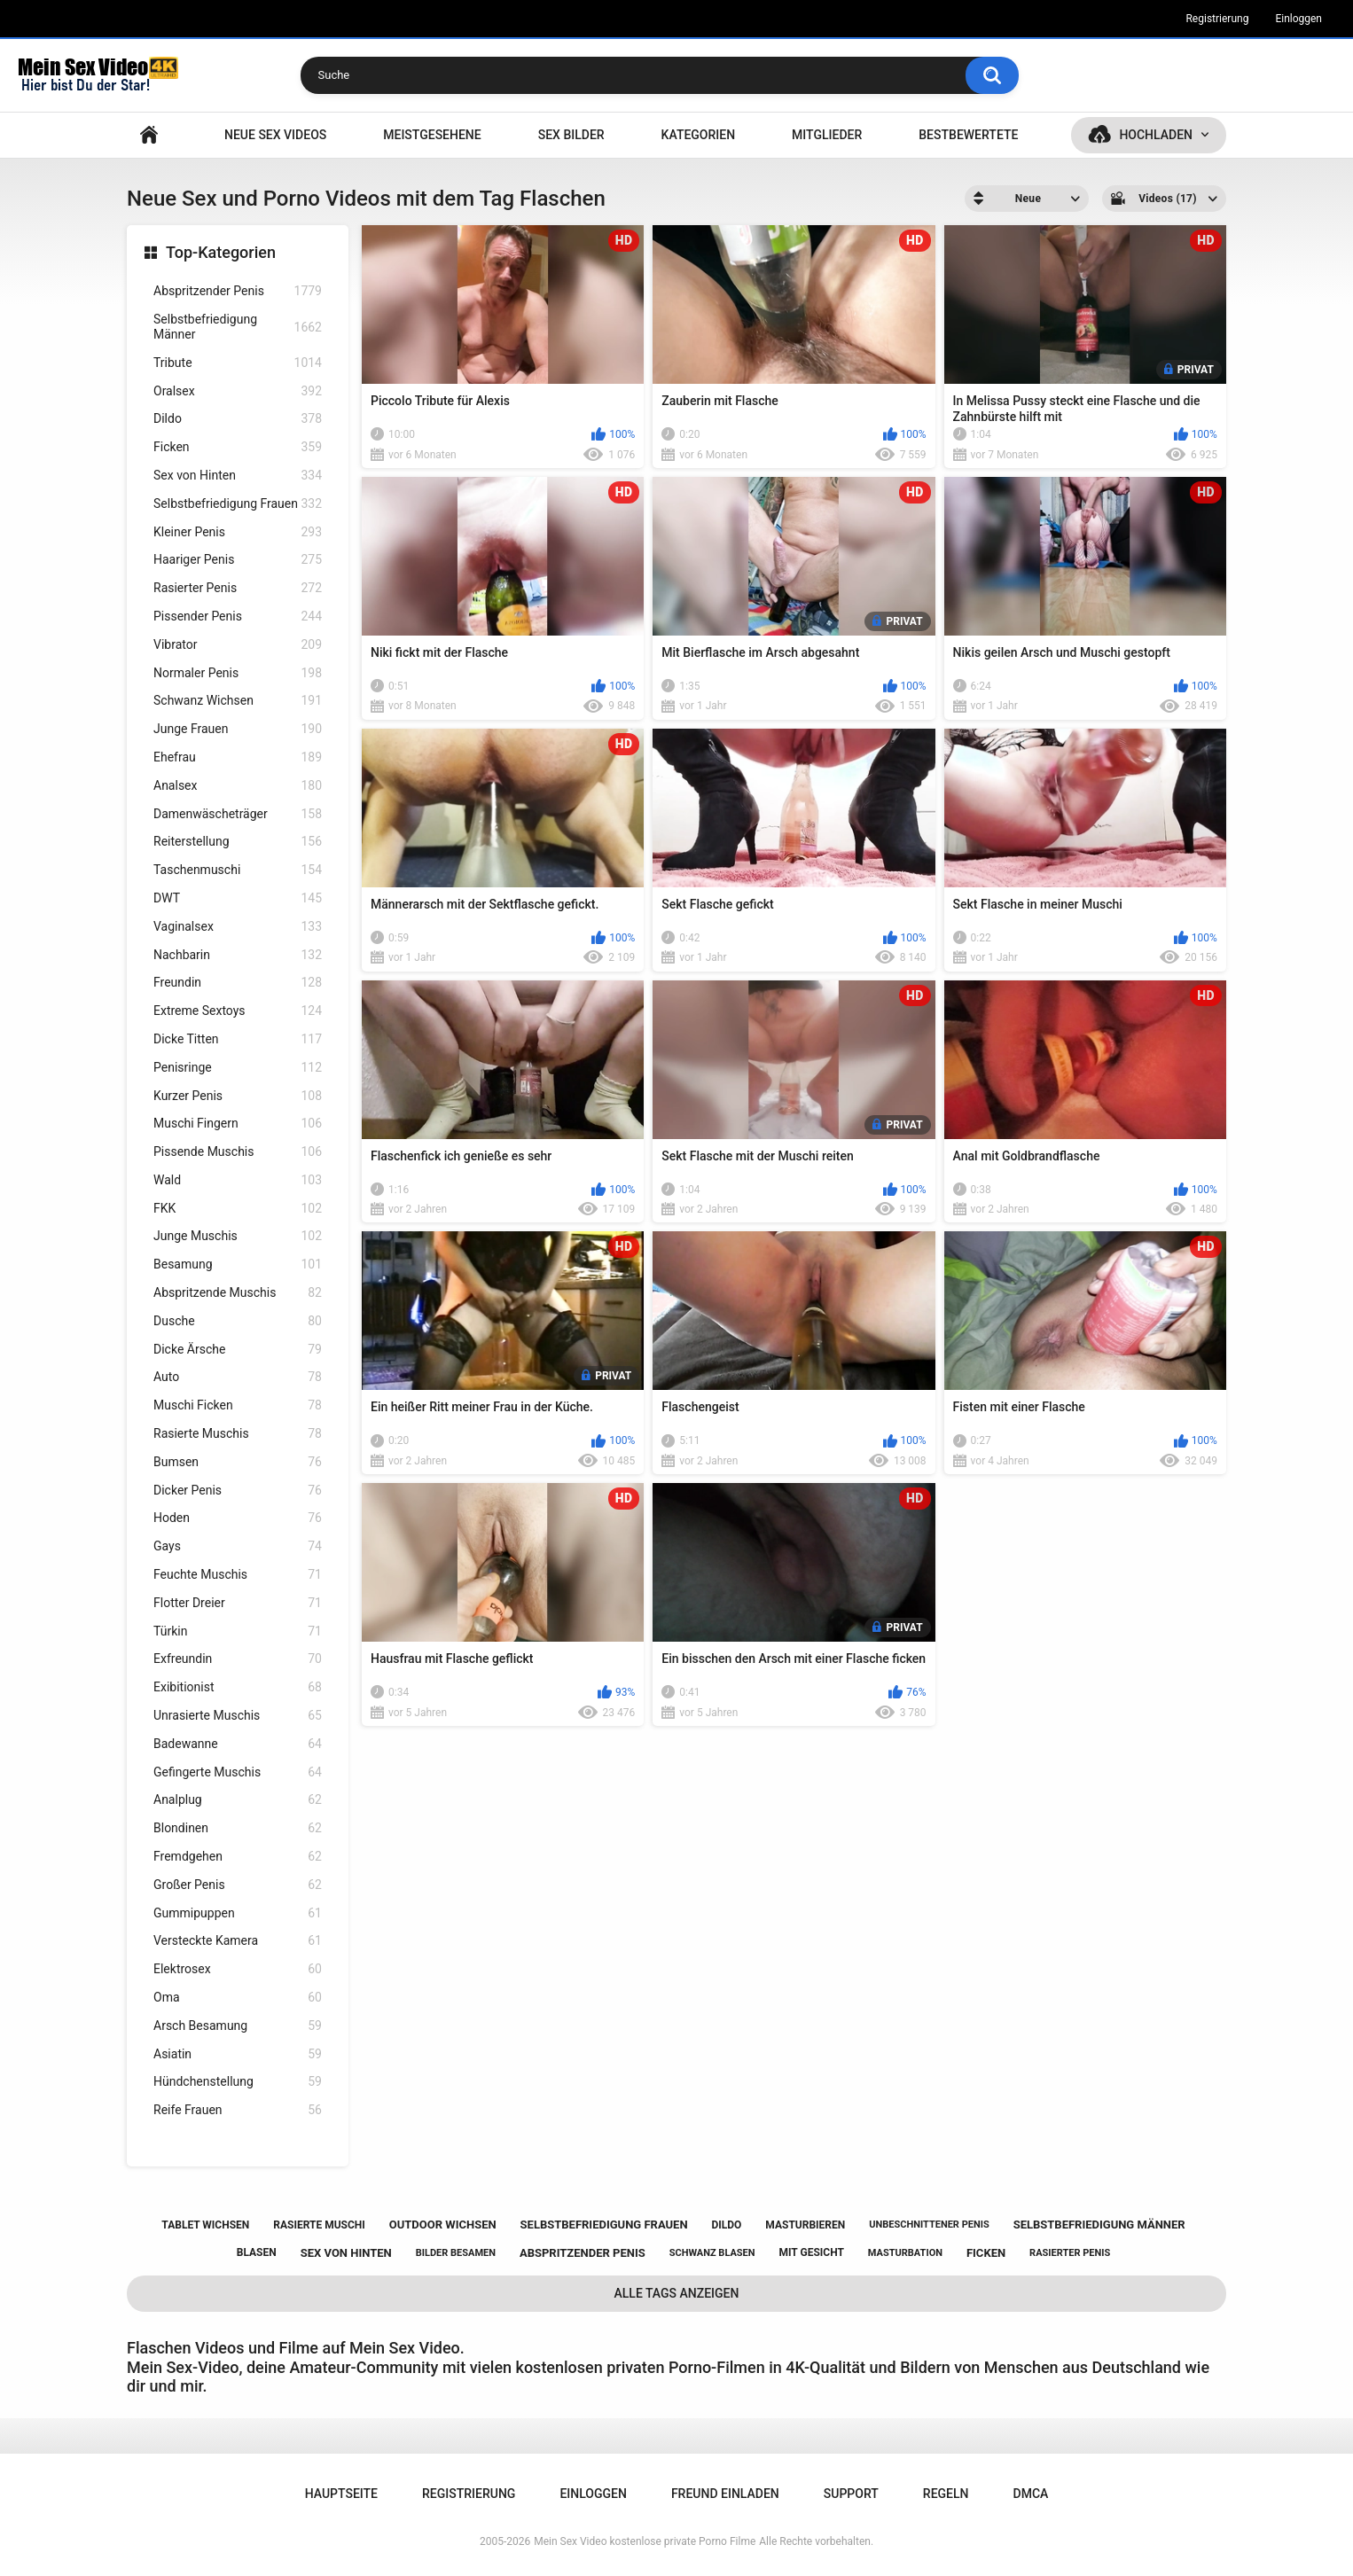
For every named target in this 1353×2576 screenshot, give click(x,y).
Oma (237, 1997)
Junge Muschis (237, 1236)
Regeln (946, 2493)
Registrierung (1216, 18)
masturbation (905, 2253)
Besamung (237, 1264)
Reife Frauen (237, 2110)
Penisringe (237, 1067)
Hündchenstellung (237, 2081)
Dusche (237, 1321)
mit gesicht (811, 2252)
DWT (237, 898)
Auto (237, 1377)
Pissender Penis (237, 616)
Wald (237, 1180)
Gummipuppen (237, 1913)
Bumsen (237, 1462)
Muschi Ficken (237, 1405)
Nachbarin (237, 955)
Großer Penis (237, 1885)
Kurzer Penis (237, 1096)
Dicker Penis (237, 1490)
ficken (985, 2253)
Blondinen (237, 1828)
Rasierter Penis (237, 588)
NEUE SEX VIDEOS (275, 135)
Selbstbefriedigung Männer (237, 326)
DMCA (1031, 2493)
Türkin (237, 1631)
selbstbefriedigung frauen (604, 2224)
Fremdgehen (237, 1856)
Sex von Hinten (237, 475)
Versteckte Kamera (237, 1940)
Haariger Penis (237, 559)
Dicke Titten (237, 1039)
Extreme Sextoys (237, 1011)
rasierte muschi (319, 2225)
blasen (257, 2252)
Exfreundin (237, 1659)
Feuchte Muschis (237, 1574)
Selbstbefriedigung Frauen (237, 503)
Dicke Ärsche (237, 1349)
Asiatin (237, 2054)
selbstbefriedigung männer (1099, 2224)
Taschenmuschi (237, 870)
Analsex (237, 785)
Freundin (237, 982)
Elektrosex (237, 1969)
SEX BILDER (571, 135)
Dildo (237, 418)
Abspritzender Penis (237, 291)
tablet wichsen (205, 2225)
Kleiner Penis (237, 532)
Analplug (237, 1799)
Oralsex (237, 391)
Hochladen (1156, 135)
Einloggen (1298, 18)
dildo (727, 2225)
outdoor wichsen (443, 2224)
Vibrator (237, 644)
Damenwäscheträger (237, 814)
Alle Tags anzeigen (676, 2293)
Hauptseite (149, 135)
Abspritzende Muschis (237, 1292)
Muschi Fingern (237, 1123)
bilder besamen (456, 2253)
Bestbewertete (968, 135)
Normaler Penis (237, 673)
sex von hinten (346, 2253)
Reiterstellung (237, 841)
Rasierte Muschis (237, 1433)
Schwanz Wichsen (237, 700)
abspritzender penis (582, 2253)
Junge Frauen (237, 729)
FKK (237, 1208)
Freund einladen (725, 2493)
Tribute (237, 363)
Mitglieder (827, 135)
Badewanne (237, 1744)
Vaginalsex (237, 926)
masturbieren (805, 2225)
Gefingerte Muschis (237, 1772)
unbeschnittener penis (929, 2224)
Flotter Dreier (237, 1603)
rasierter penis (1069, 2253)
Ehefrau (237, 757)
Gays (237, 1546)
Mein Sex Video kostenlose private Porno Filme (644, 2541)
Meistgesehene (432, 135)
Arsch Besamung (237, 2025)
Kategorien (698, 135)
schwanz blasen (712, 2253)
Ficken (237, 447)
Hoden (237, 1518)
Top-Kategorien (221, 252)
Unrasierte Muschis (237, 1715)
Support (851, 2493)
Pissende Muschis (237, 1151)
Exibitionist (237, 1687)
